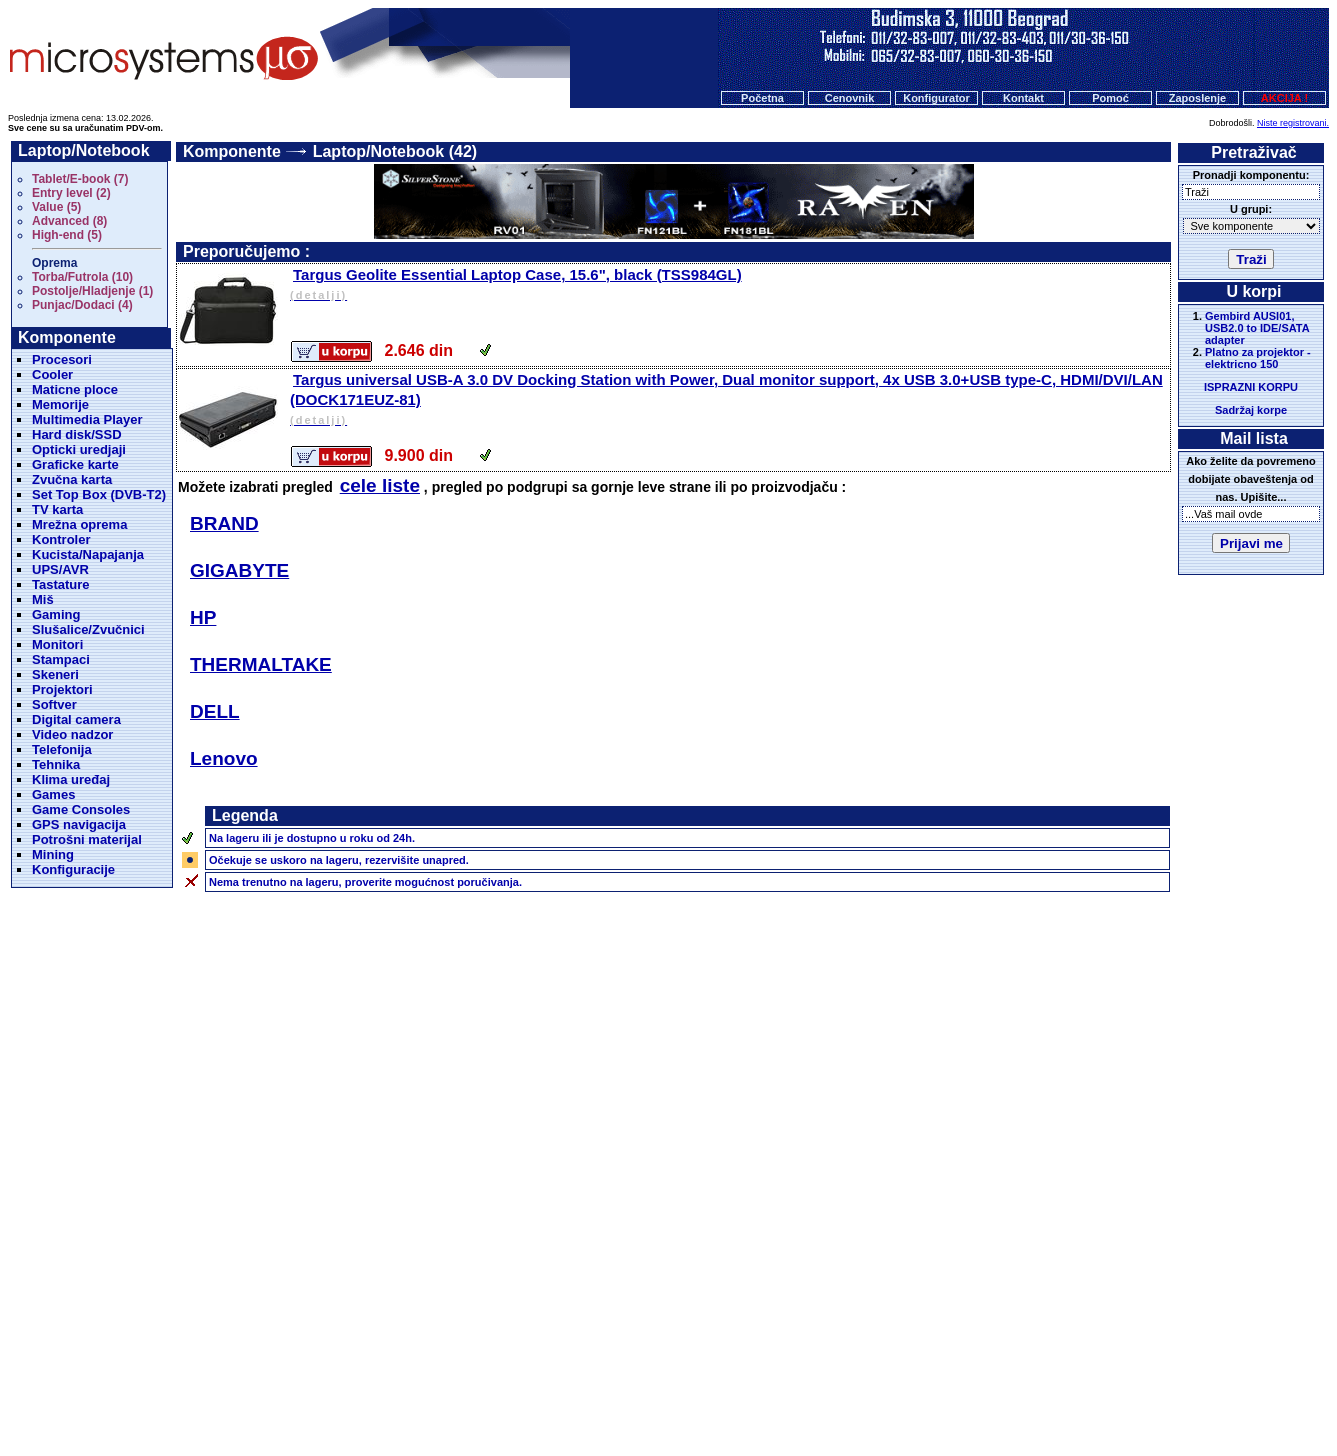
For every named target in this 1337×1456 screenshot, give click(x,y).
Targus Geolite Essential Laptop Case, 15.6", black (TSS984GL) (728, 285)
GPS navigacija (79, 824)
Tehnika (56, 764)
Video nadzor (72, 734)
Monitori (57, 644)
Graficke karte (75, 464)
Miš (43, 599)
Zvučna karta (72, 479)
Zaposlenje (1197, 98)
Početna (762, 98)
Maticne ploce (75, 389)
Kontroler (61, 539)
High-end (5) (67, 235)
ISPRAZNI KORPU (1251, 387)
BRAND (224, 523)
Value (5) (56, 207)
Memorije (60, 404)
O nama (824, 1354)
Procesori (62, 359)
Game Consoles (81, 809)
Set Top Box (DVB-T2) (99, 494)
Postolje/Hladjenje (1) (92, 291)
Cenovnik (850, 98)
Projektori (62, 689)
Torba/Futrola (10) (82, 277)
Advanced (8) (69, 221)
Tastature (61, 584)
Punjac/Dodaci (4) (82, 305)
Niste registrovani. (1293, 123)
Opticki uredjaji (79, 449)
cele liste (380, 485)
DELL (215, 711)
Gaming (56, 614)
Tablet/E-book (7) (80, 179)
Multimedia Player (87, 419)
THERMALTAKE (261, 664)
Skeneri (55, 674)
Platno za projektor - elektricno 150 (1258, 358)
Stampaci (61, 659)
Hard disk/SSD (77, 434)
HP (203, 617)
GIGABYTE (239, 570)
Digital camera (76, 719)
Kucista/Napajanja (88, 554)
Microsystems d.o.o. (686, 1392)
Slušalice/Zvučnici (88, 629)
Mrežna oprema (79, 524)
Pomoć (1110, 98)
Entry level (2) (71, 193)
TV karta (57, 509)
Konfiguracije (73, 869)
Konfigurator (936, 98)
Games (53, 794)
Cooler (52, 374)
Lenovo (224, 758)
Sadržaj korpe (1251, 410)
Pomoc (767, 1354)
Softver (54, 704)
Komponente (232, 151)
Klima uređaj (71, 779)
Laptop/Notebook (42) (395, 151)
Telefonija (62, 749)
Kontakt (1023, 98)
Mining (53, 854)
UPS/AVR (60, 569)
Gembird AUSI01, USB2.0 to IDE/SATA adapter (1257, 328)
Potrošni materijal (87, 839)
